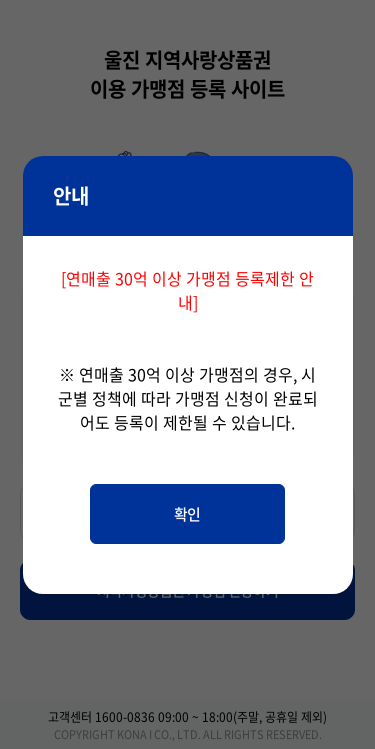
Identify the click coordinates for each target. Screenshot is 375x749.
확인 (187, 514)
